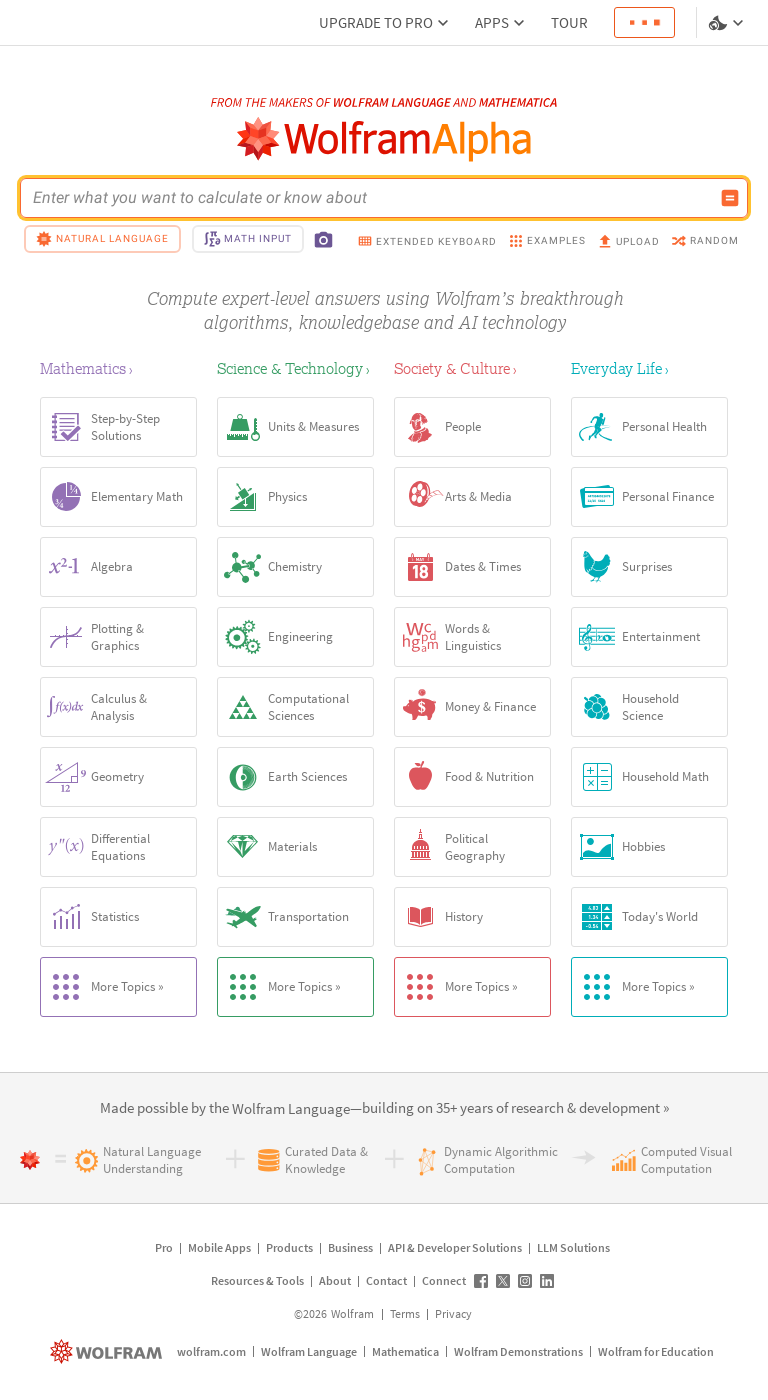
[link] (291, 1109)
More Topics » (102, 987)
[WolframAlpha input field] (371, 198)
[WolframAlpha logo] (384, 139)
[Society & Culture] (472, 368)
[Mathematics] (118, 368)
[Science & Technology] (295, 368)
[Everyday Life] (649, 368)
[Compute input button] (730, 198)
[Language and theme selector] (728, 23)
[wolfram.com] (108, 1351)
